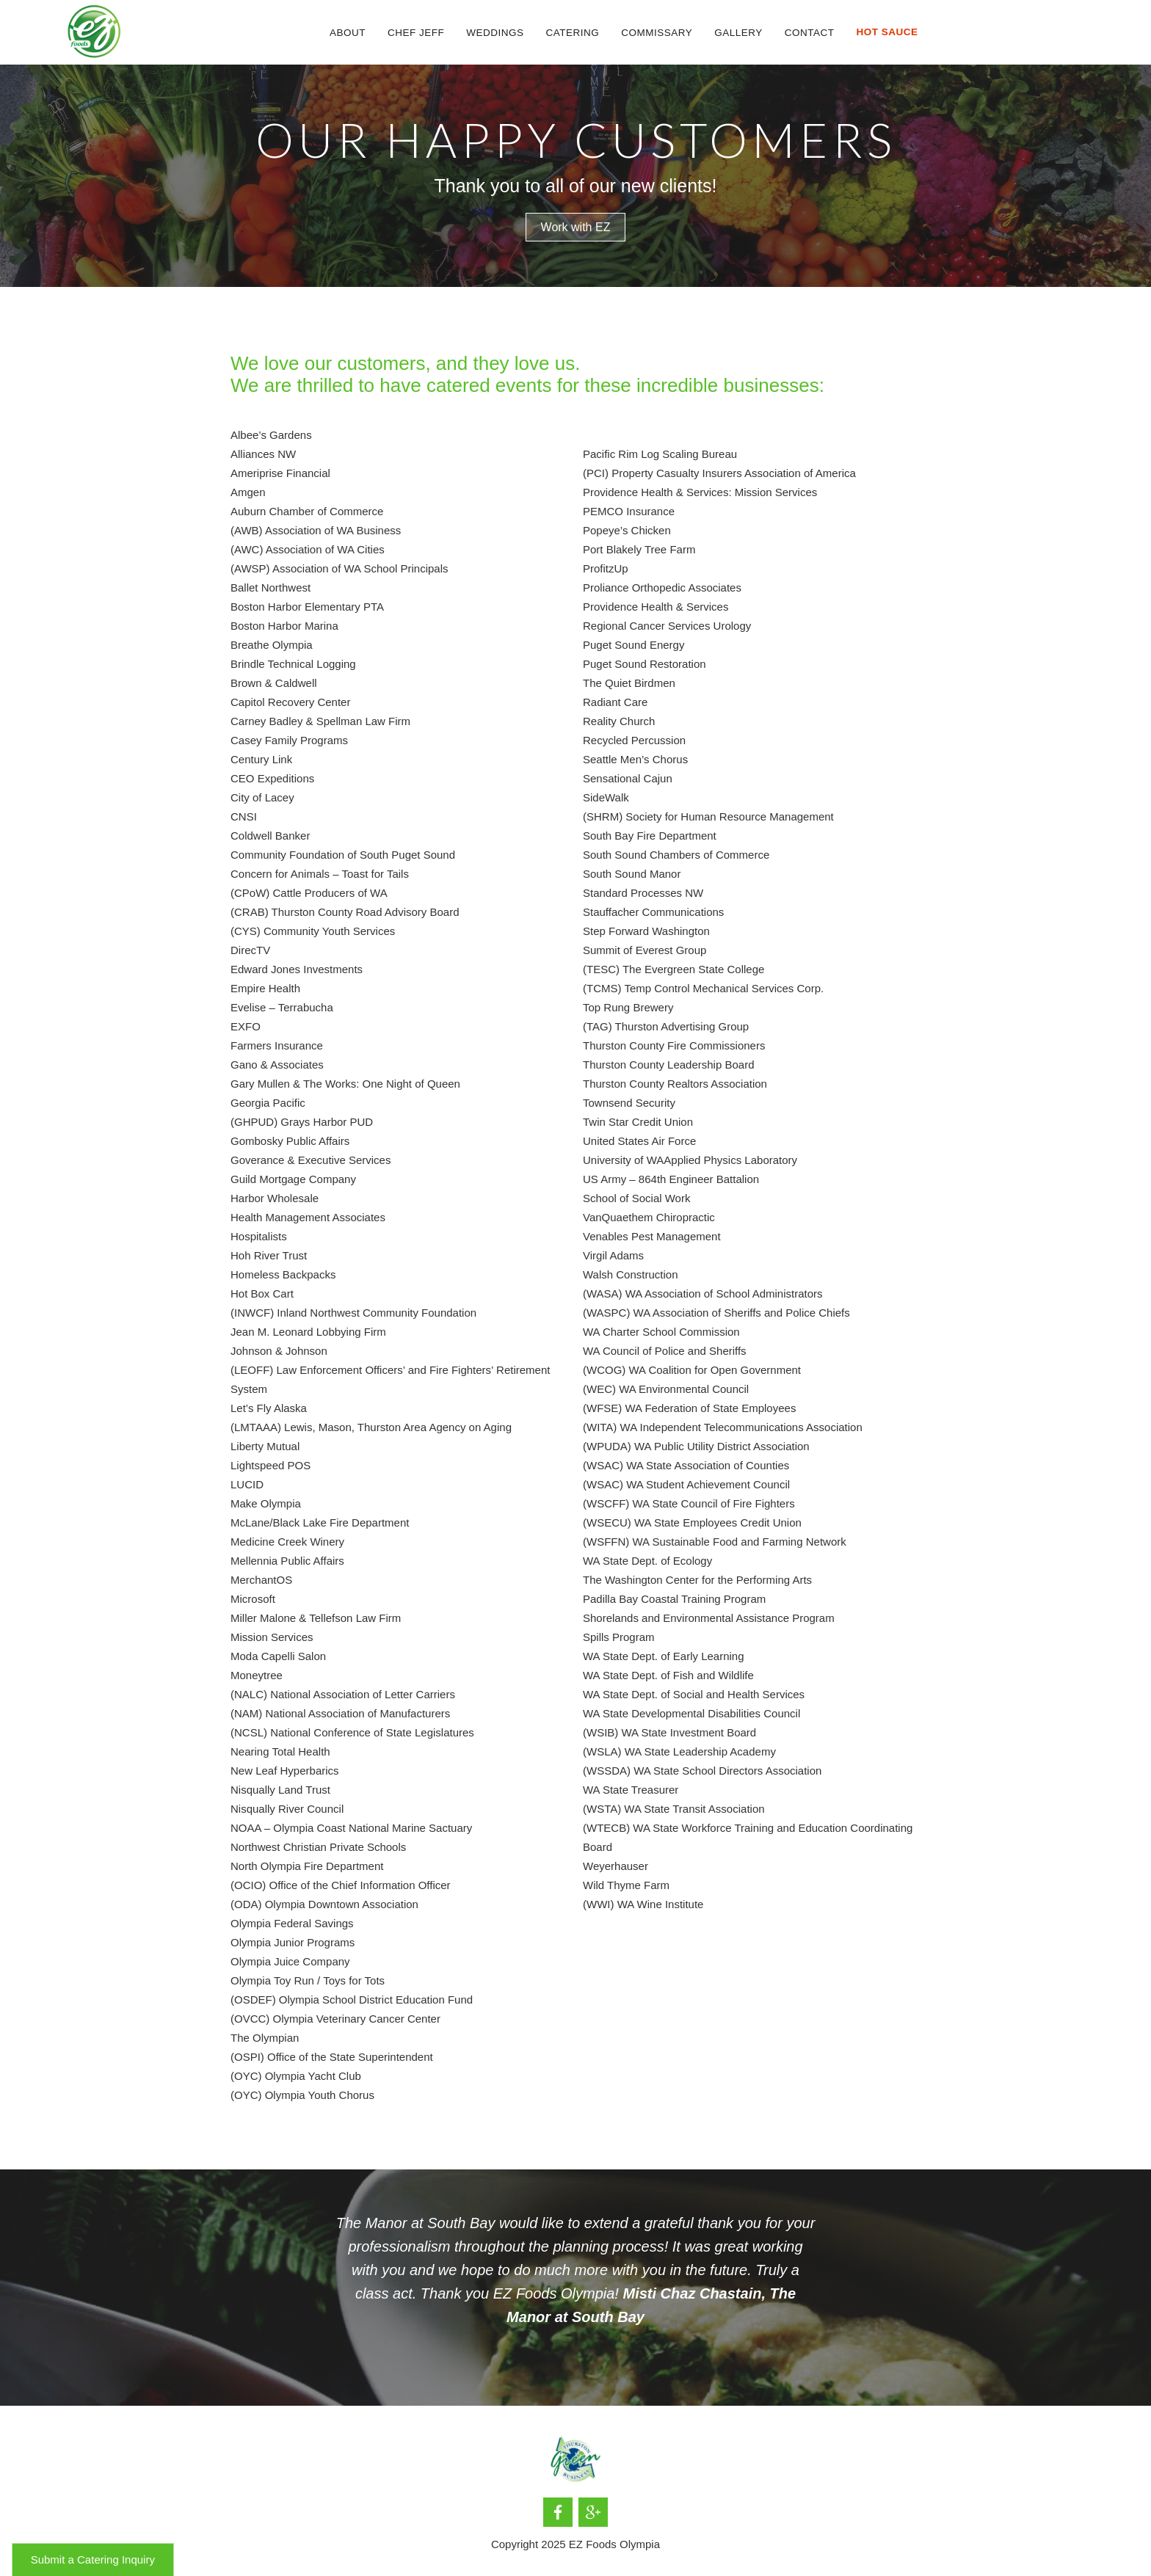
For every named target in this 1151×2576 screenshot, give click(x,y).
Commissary (656, 32)
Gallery (738, 32)
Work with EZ (576, 227)
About (348, 32)
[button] (494, 33)
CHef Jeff (416, 32)
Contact (810, 32)
